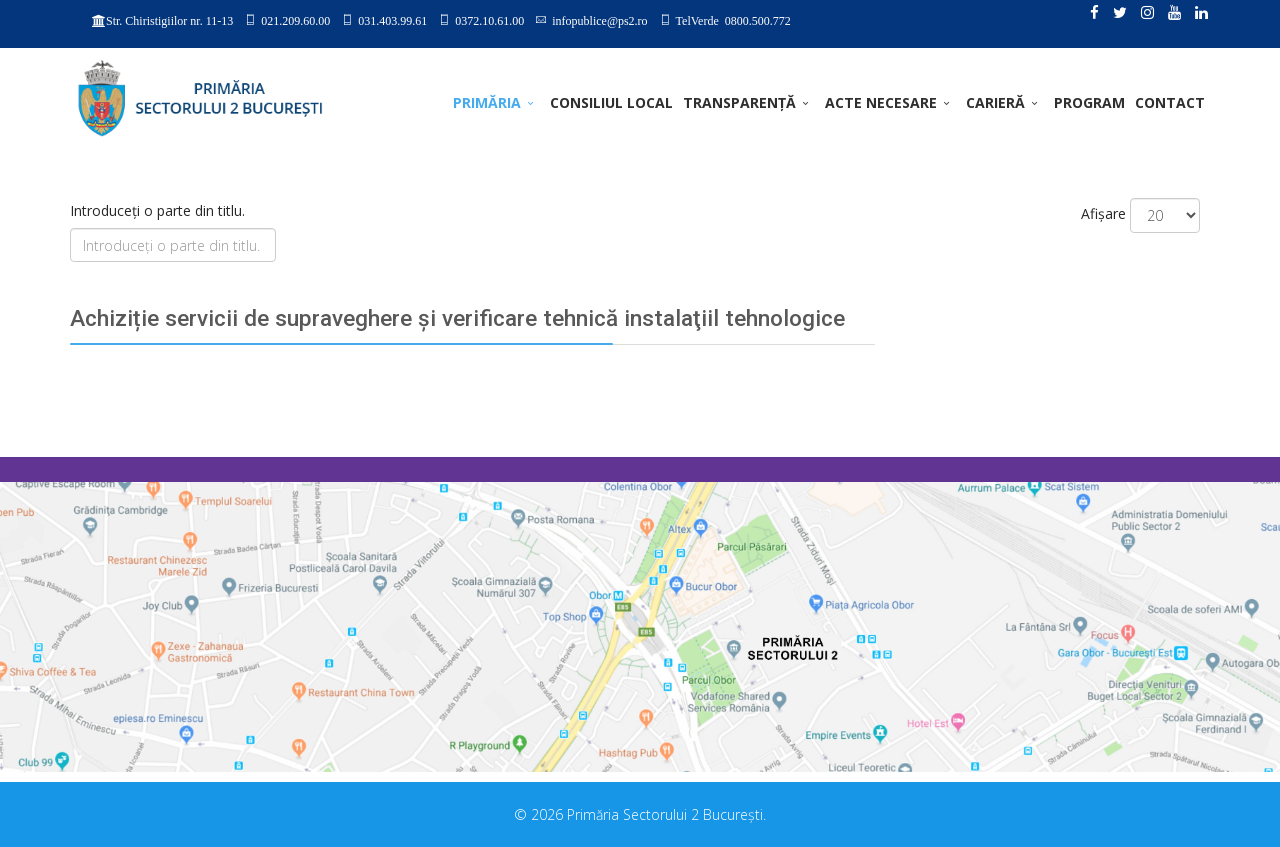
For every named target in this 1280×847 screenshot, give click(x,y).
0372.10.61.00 (489, 20)
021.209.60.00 (295, 20)
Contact (1170, 102)
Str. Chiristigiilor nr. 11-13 (169, 21)
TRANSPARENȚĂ (739, 102)
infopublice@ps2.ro (599, 20)
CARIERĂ (995, 102)
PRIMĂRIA (487, 102)
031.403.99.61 (392, 20)
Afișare (1103, 213)
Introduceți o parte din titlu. (159, 210)
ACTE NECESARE (881, 102)
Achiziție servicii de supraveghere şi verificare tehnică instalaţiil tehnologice (457, 318)
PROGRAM (1089, 102)
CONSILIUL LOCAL (611, 102)
